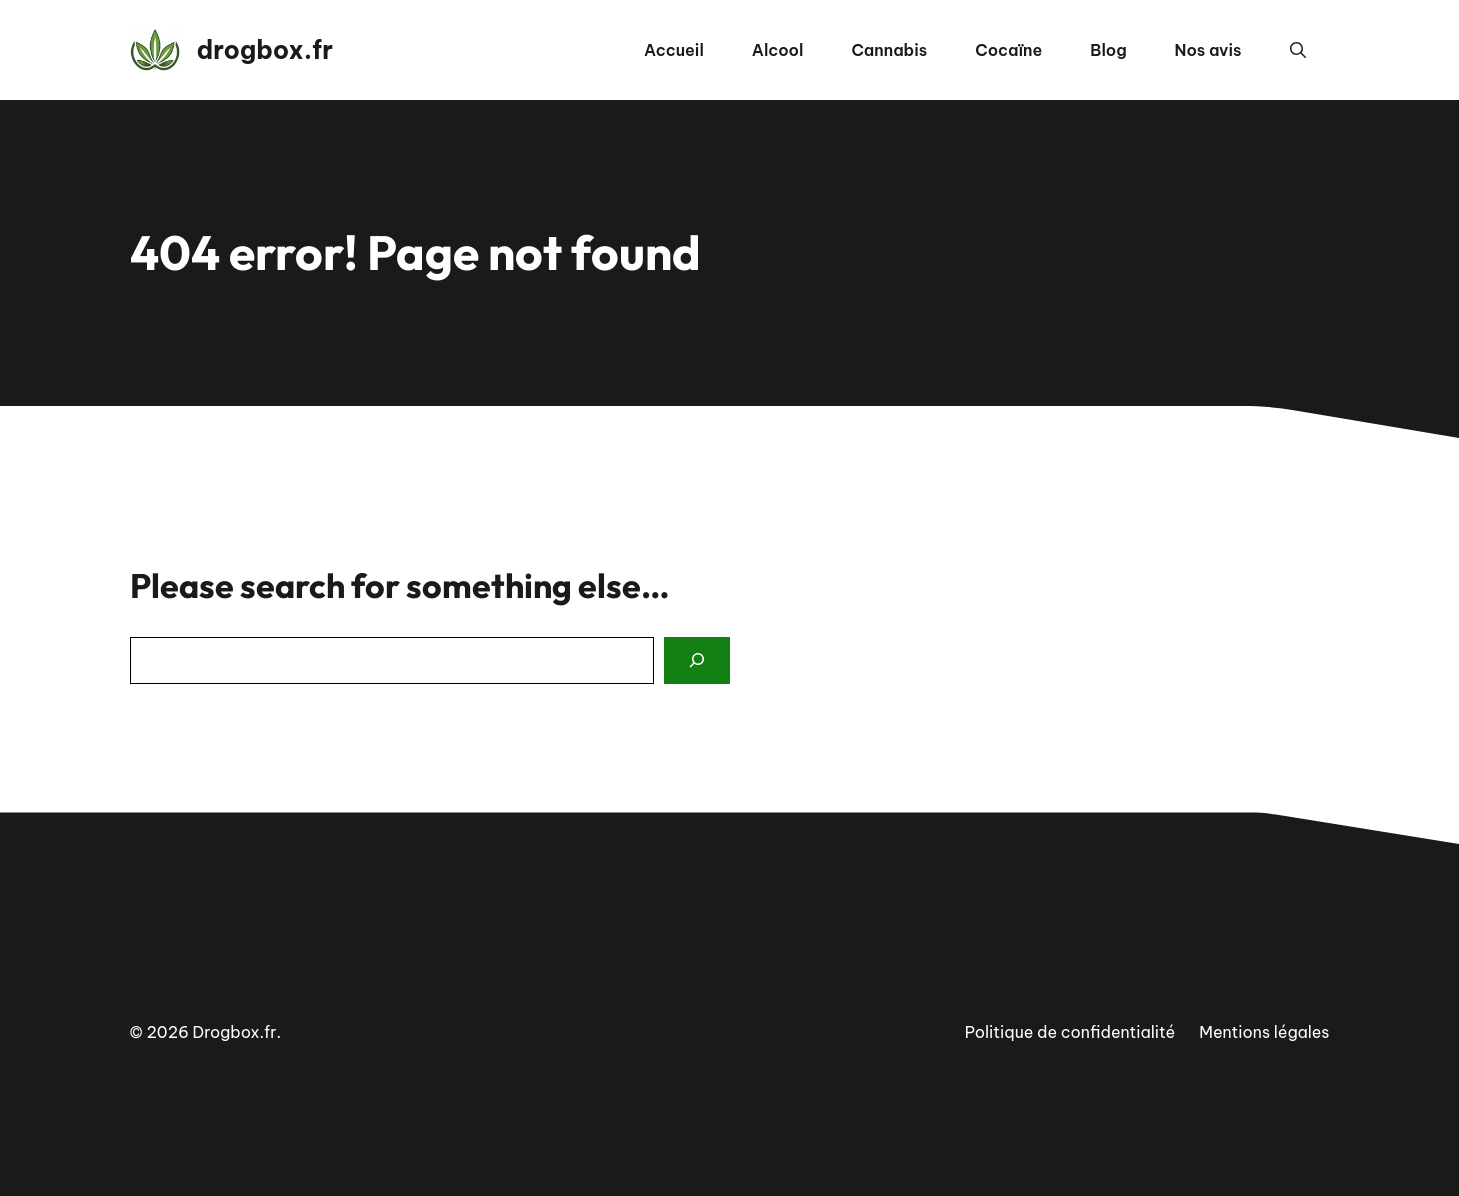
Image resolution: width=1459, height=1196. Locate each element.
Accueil (674, 50)
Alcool (778, 50)
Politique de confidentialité (1070, 1032)
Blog (1108, 50)
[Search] (697, 661)
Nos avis (1208, 50)
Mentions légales (1264, 1032)
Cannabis (889, 50)
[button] (1298, 50)
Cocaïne (1008, 50)
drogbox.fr (265, 50)
